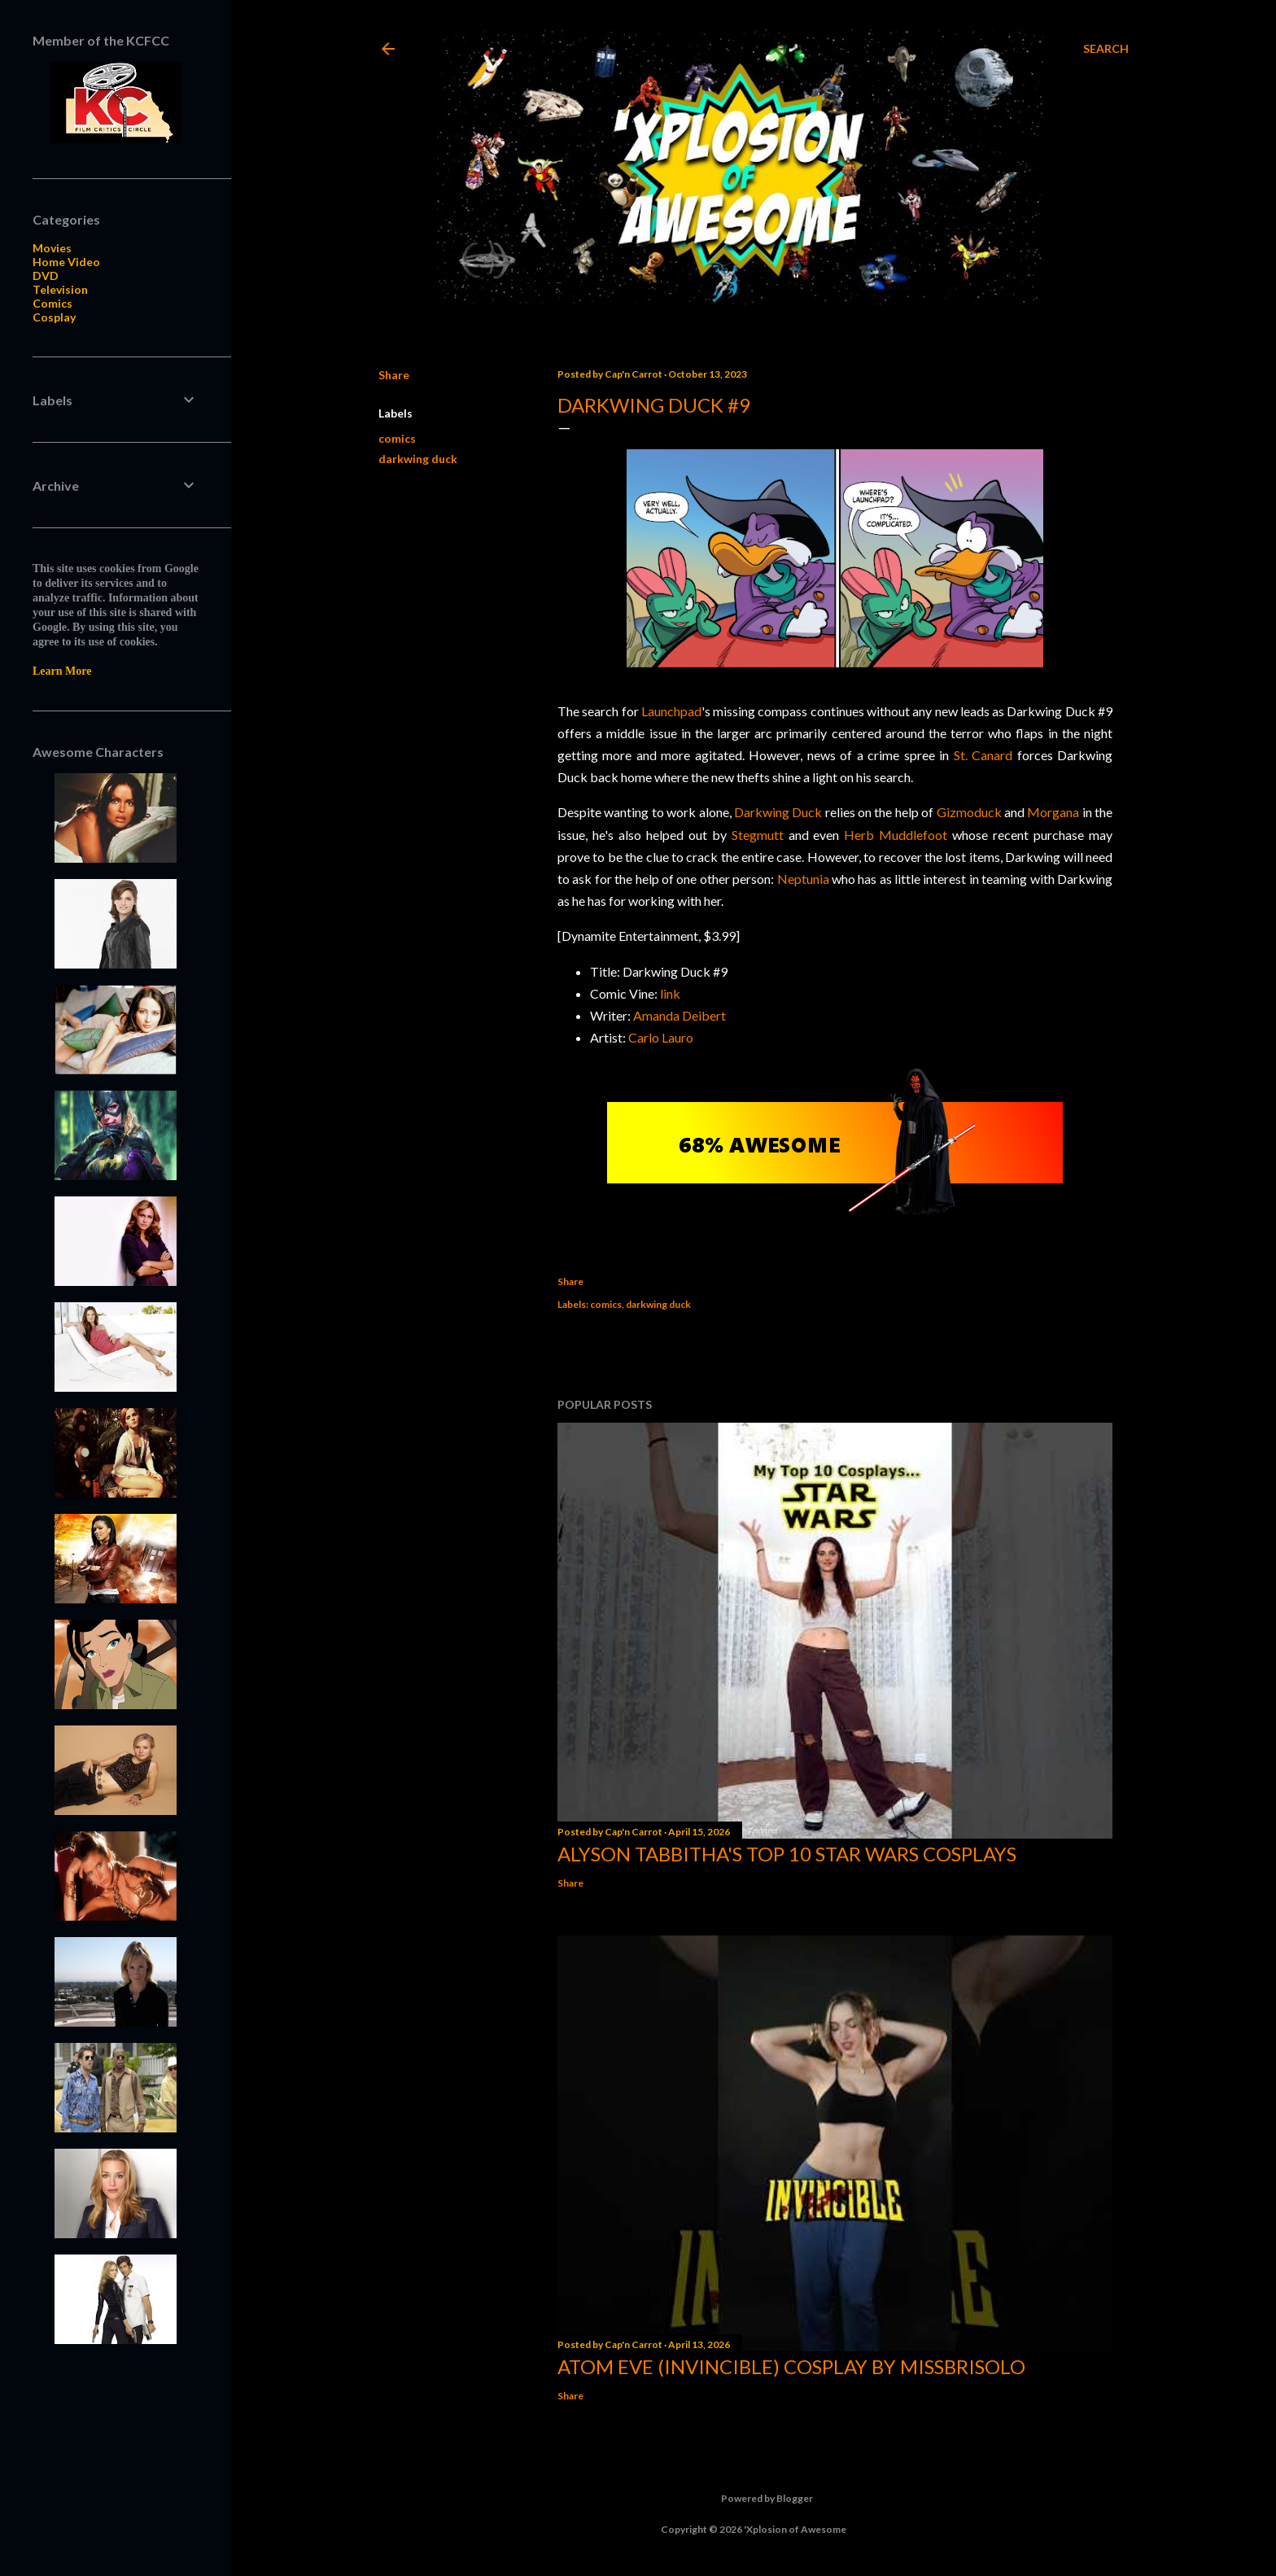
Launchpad (671, 711)
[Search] (1106, 48)
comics (397, 438)
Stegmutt (758, 834)
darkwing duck (417, 459)
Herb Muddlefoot (895, 834)
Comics (52, 303)
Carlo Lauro (660, 1037)
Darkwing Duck (778, 812)
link (670, 993)
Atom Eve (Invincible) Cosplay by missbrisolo (791, 2366)
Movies (52, 248)
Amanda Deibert (679, 1015)
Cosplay (54, 317)
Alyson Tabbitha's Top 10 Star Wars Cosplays (786, 1853)
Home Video (66, 262)
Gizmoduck (969, 812)
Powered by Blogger (754, 2498)
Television (60, 289)
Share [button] (393, 375)
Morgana (1053, 812)
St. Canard (983, 755)
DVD (46, 275)
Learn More (62, 671)
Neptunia (803, 878)
